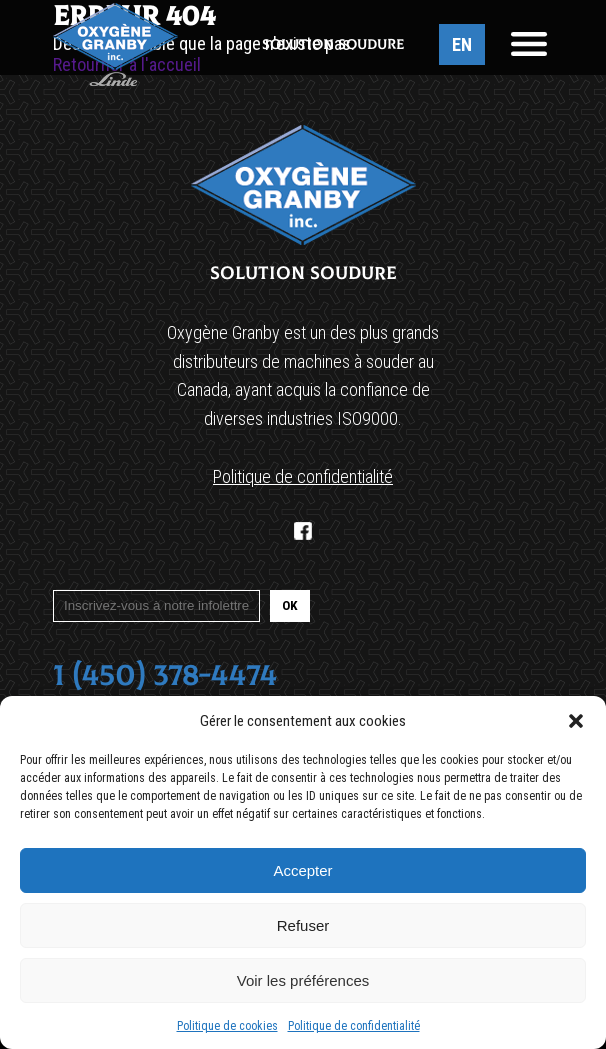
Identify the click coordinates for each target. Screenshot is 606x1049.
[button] (576, 721)
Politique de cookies (227, 1026)
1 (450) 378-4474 (165, 675)
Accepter (302, 870)
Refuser (303, 925)
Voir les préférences (303, 980)
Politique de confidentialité (354, 1026)
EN (462, 44)
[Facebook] (303, 531)
